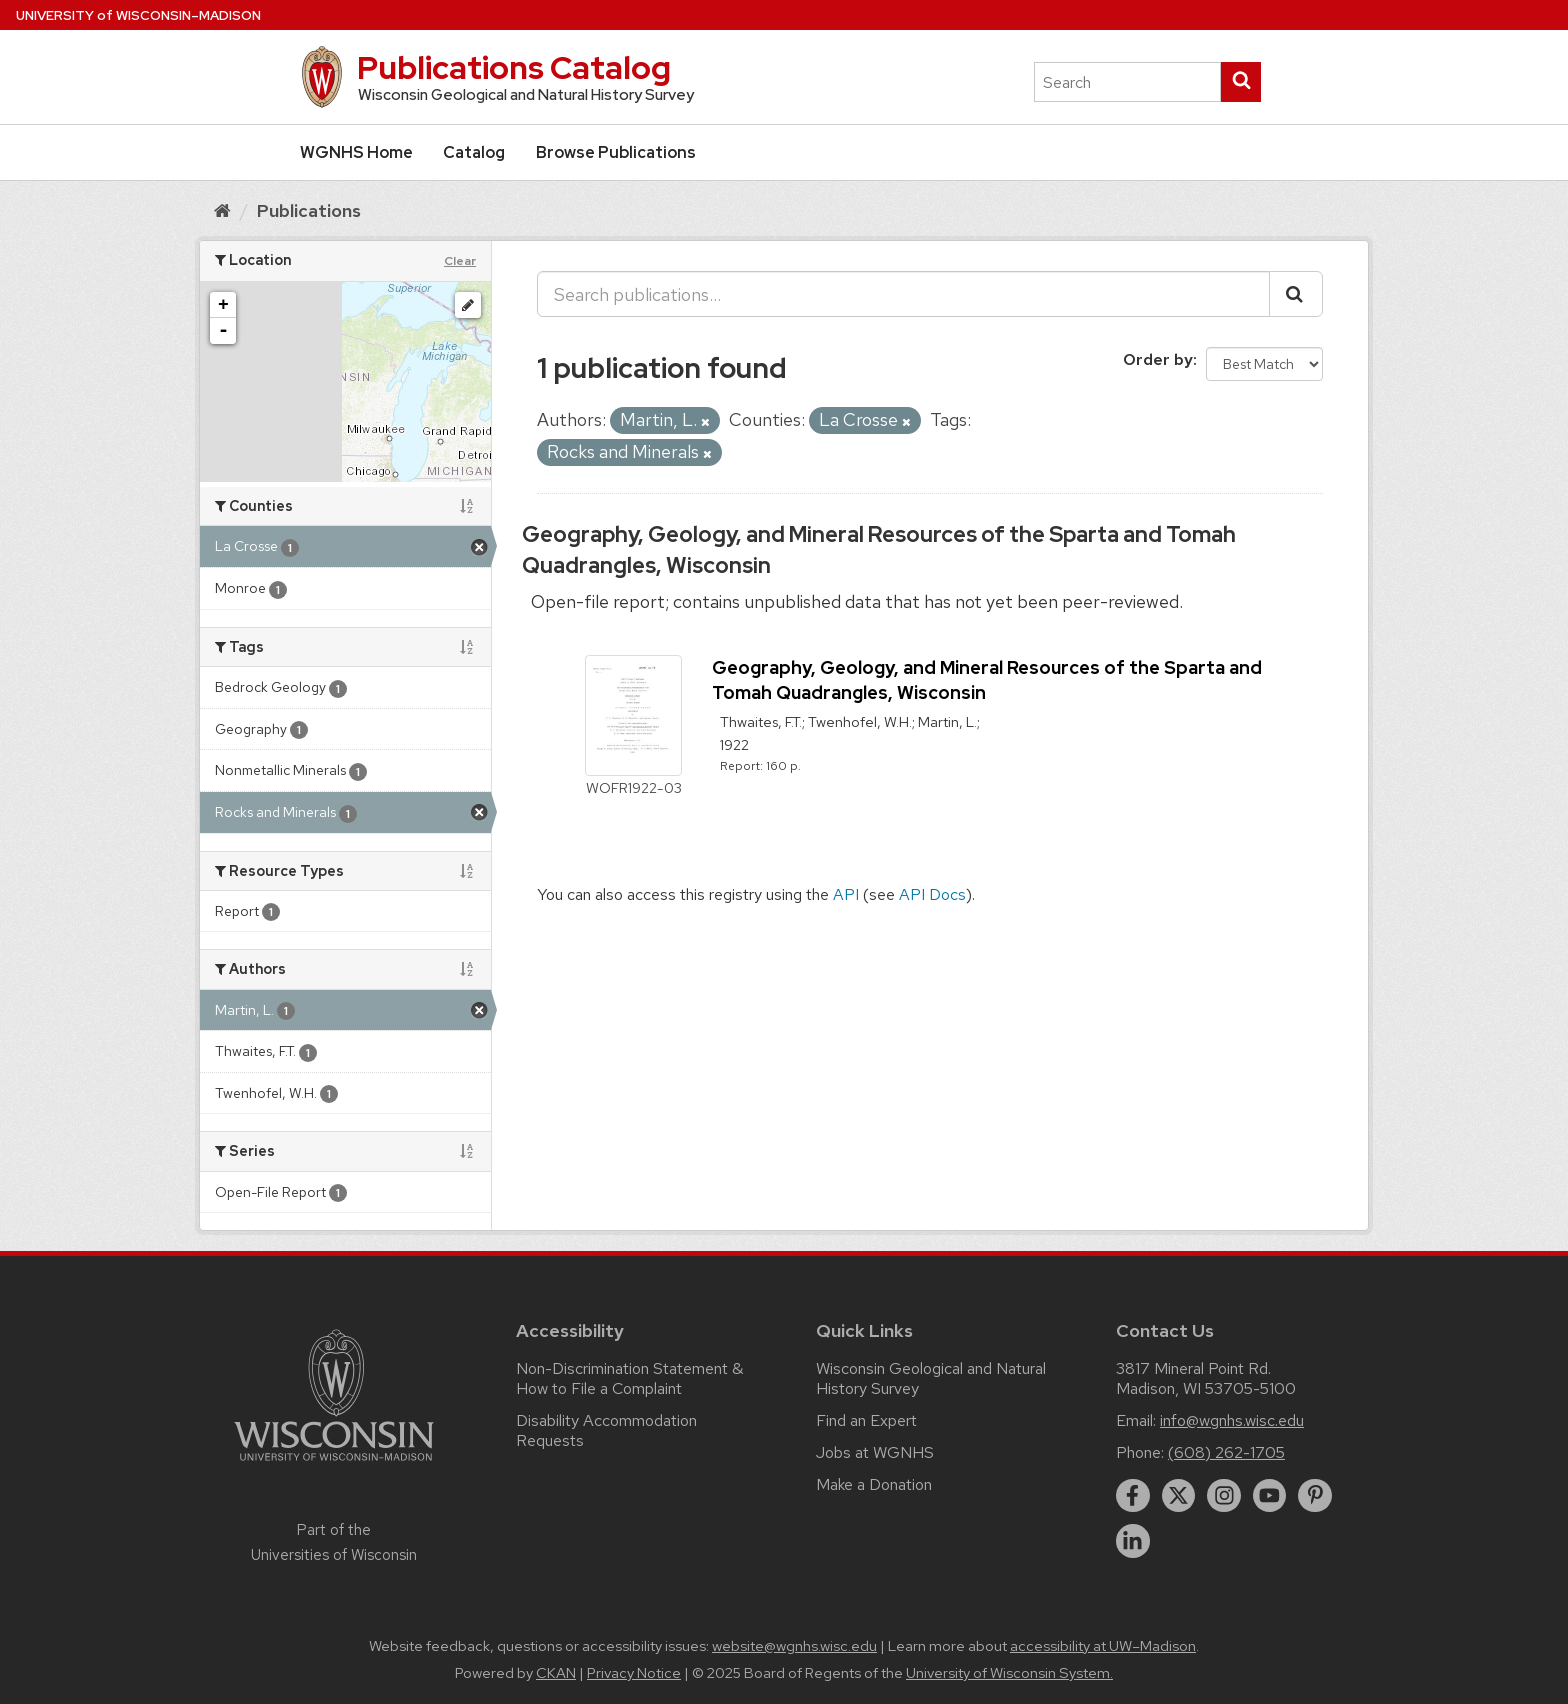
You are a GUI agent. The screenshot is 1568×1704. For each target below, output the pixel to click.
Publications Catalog (514, 67)
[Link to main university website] (334, 1464)
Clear (460, 261)
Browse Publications (616, 152)
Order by (1158, 359)
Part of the (334, 1542)
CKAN (556, 1673)
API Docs (932, 894)
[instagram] (1224, 1496)
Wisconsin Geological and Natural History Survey (931, 1378)
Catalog (474, 152)
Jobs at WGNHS (875, 1452)
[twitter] (1179, 1496)
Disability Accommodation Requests (606, 1430)
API (846, 894)
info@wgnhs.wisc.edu (1232, 1420)
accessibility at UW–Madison (1103, 1646)
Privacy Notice (634, 1673)
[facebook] (1133, 1496)
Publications (309, 210)
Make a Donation (874, 1484)
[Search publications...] (903, 294)
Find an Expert (866, 1420)
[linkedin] (1133, 1541)
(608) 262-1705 (1226, 1452)
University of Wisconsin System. (1009, 1673)
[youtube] (1270, 1496)
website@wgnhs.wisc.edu (794, 1646)
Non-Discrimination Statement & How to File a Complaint (629, 1378)
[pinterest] (1315, 1496)
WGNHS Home (356, 152)
